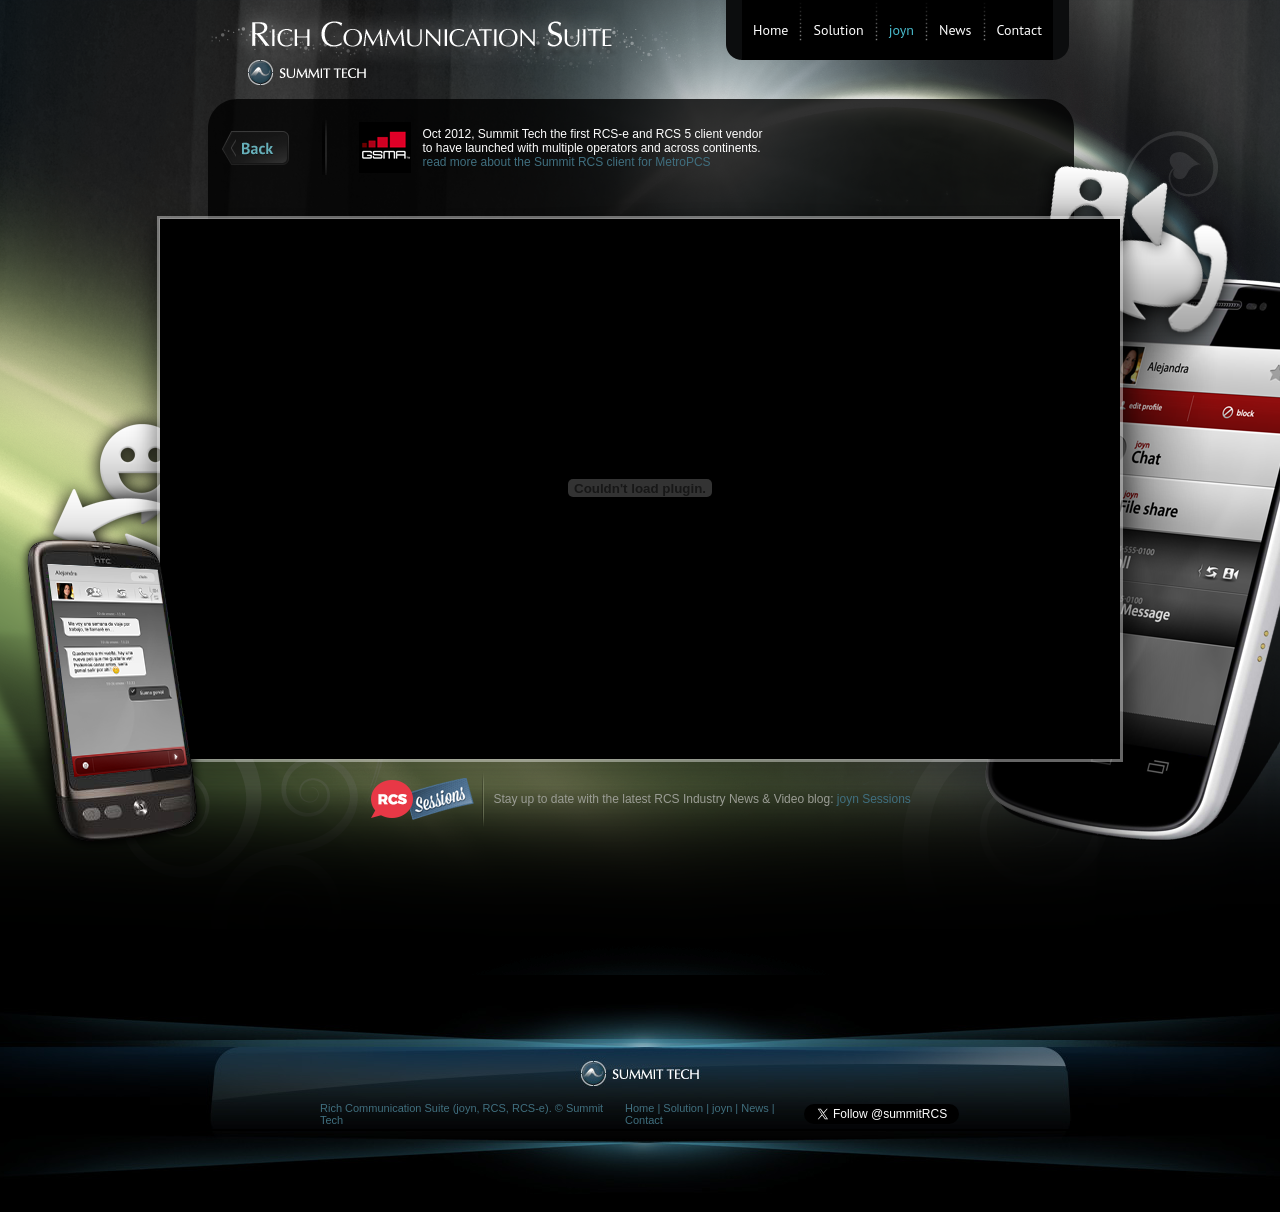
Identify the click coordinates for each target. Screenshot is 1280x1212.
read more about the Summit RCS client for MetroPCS (567, 162)
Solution (838, 30)
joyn (722, 1108)
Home (770, 30)
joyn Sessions (874, 799)
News (955, 30)
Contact (1019, 30)
